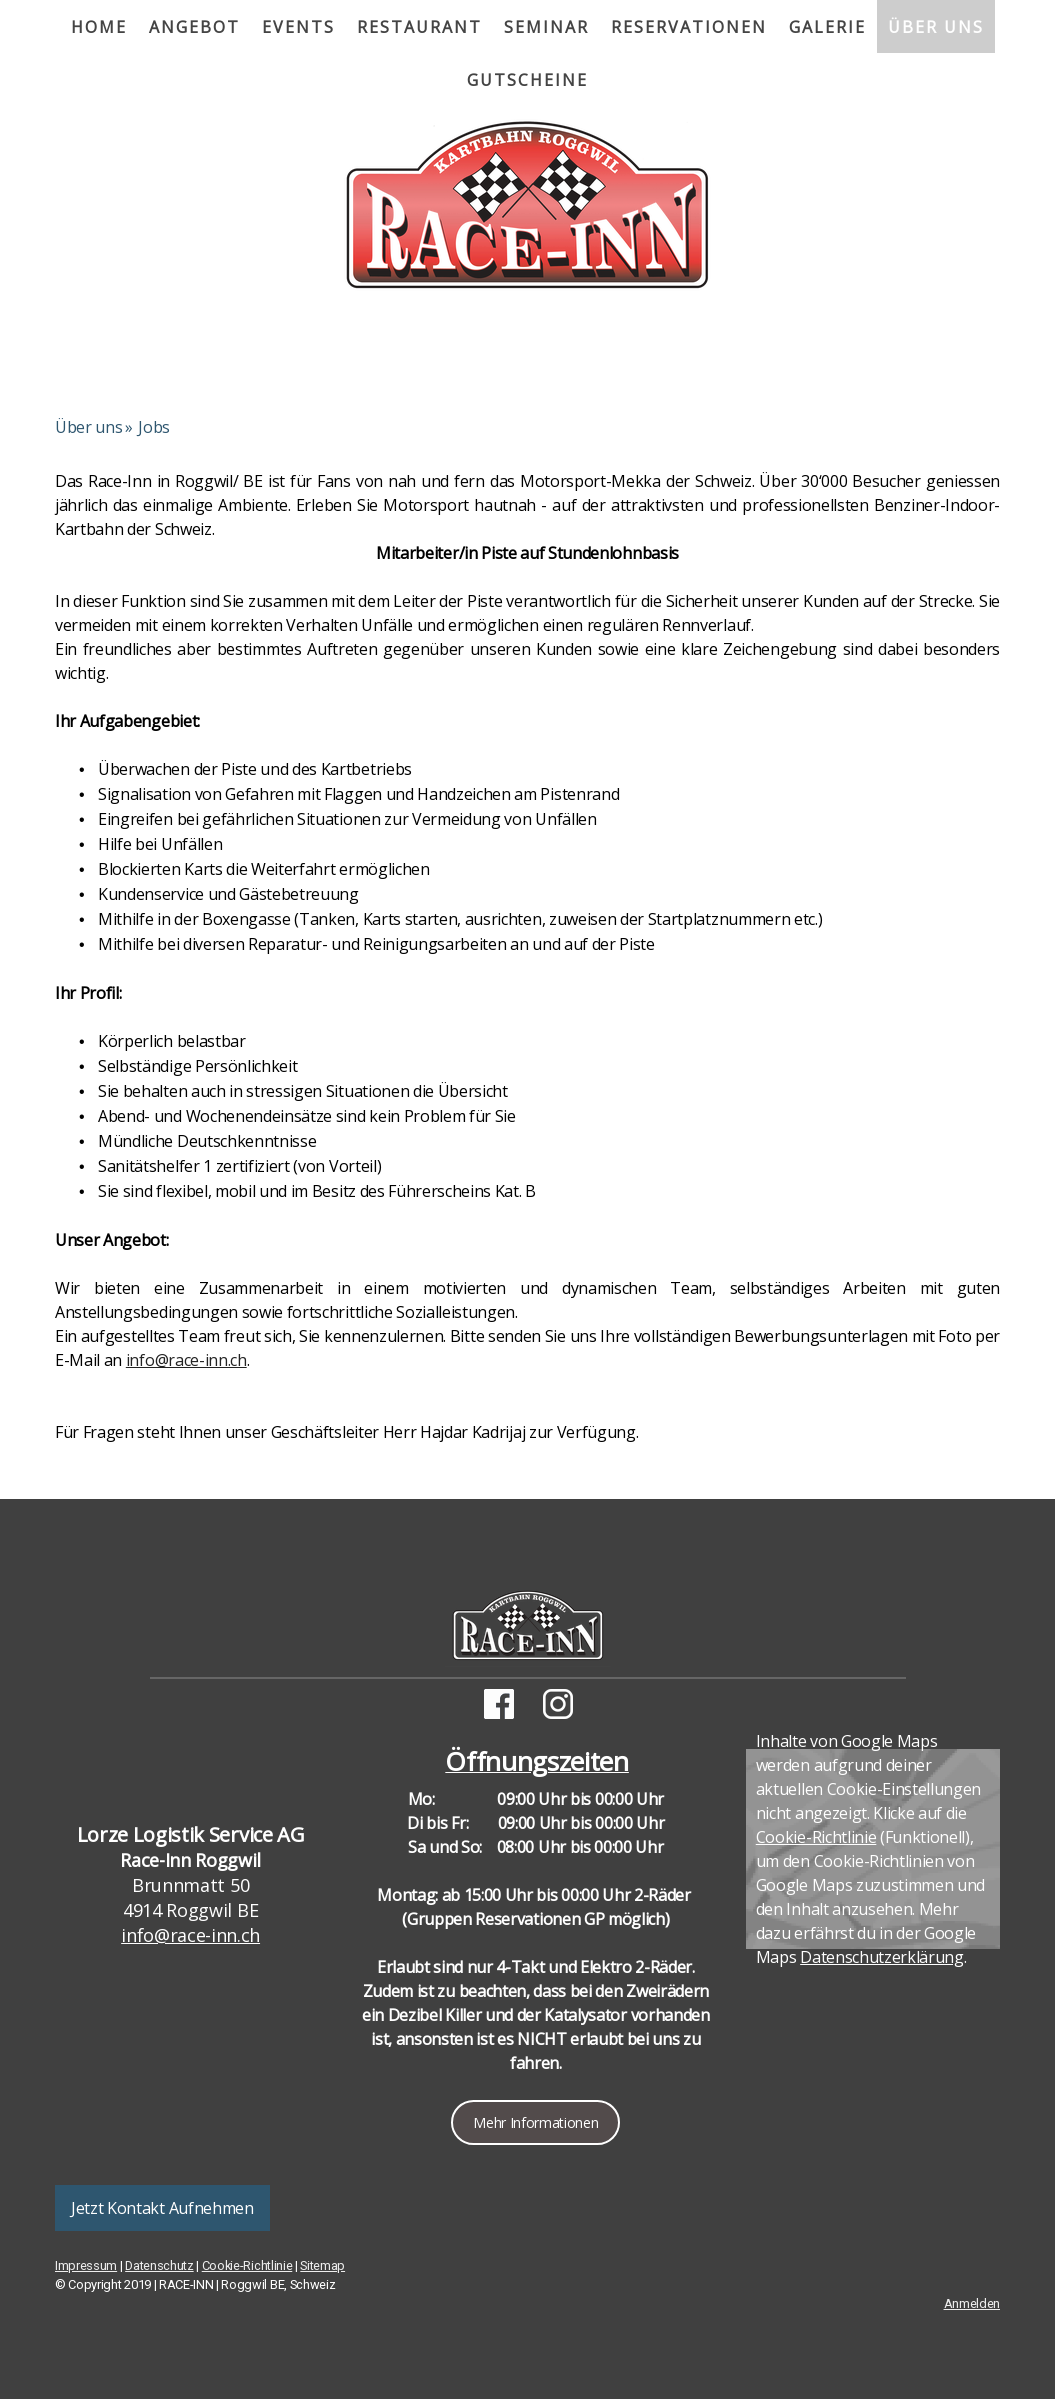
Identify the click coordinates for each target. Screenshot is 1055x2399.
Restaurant (419, 27)
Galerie (827, 27)
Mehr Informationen (535, 2122)
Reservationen (689, 27)
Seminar (546, 27)
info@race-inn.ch (186, 1360)
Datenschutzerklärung (882, 1957)
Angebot (194, 27)
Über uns (936, 27)
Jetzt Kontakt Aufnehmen (162, 2208)
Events (298, 27)
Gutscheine (527, 80)
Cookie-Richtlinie (816, 1837)
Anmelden (972, 2303)
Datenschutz (159, 2265)
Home (99, 27)
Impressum (86, 2265)
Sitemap (322, 2265)
